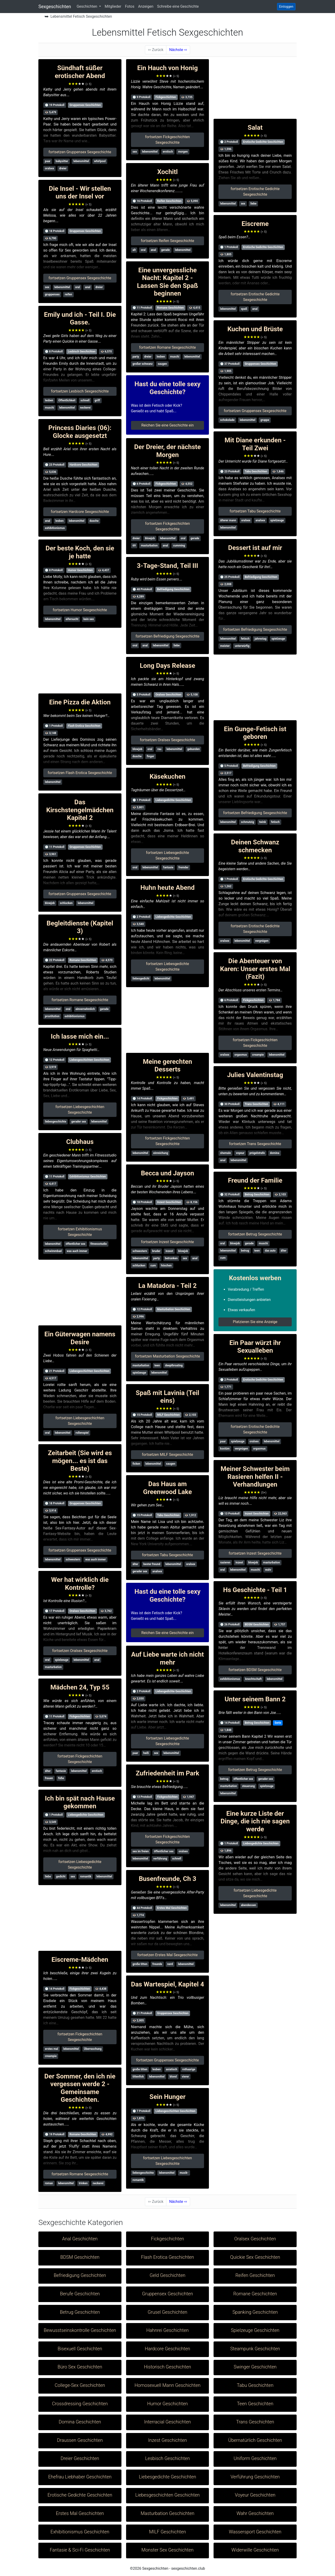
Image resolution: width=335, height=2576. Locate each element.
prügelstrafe (257, 1153)
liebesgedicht (141, 978)
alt (134, 250)
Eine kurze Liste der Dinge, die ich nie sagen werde (255, 1821)
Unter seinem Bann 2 (255, 1699)
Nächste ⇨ (178, 50)
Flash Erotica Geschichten (84, 725)
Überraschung (93, 2049)
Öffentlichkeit (66, 400)
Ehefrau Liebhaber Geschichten (79, 2477)
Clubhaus (80, 1142)
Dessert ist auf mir (255, 548)
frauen (49, 1778)
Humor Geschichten (80, 570)
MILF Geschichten (168, 1414)
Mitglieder (113, 6)
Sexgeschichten (54, 6)
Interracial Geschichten (167, 2422)
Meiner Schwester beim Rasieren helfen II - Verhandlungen (255, 1476)
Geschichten (87, 6)
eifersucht (72, 619)
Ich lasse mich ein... (80, 1036)
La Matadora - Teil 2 (167, 1286)
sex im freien (141, 1851)
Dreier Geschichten (80, 2458)
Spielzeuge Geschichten (255, 2330)
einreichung (160, 1153)
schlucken (66, 903)
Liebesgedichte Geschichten (86, 1814)
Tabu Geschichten (168, 1515)
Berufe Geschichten (80, 2293)
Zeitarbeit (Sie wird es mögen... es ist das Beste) (80, 1460)
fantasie (61, 1771)
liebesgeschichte (55, 1121)
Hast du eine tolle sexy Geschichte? (167, 388)
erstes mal (51, 2049)
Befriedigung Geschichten (173, 589)
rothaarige (188, 2069)
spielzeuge (61, 1660)
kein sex (89, 619)
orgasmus (240, 1054)
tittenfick (138, 2076)
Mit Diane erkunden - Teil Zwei (255, 444)
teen (157, 1365)
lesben (49, 400)
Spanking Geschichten (255, 2312)
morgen (183, 151)
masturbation (53, 1667)
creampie (51, 2056)
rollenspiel (82, 1432)
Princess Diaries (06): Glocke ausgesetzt (79, 432)
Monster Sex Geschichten (167, 2550)
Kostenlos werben (255, 1278)
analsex (157, 1571)
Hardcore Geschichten (83, 464)
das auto (270, 1250)
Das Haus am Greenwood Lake (167, 1488)
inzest (169, 1251)
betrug (245, 1250)
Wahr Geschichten (255, 2513)
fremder (183, 867)
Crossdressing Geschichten (80, 2403)
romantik (85, 1876)
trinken (83, 2183)
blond (173, 2076)
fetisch (245, 638)
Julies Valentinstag (255, 1075)
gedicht (60, 1876)
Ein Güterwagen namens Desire (79, 1338)
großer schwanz (143, 363)
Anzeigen (145, 6)
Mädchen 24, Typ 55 (79, 1687)
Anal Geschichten (80, 2239)
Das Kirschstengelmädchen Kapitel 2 (80, 810)
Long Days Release (167, 665)
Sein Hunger (168, 2097)
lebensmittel (81, 161)
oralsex (49, 168)
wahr (268, 1569)
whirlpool (100, 161)
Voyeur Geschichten (255, 2495)
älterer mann (228, 520)
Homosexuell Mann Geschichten (167, 2385)
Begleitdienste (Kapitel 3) (80, 927)
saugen (162, 363)
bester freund (151, 1564)
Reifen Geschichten (169, 201)
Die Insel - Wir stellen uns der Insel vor (80, 192)
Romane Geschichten (83, 960)
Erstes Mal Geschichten (172, 1908)
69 (134, 545)
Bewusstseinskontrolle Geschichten (80, 2330)
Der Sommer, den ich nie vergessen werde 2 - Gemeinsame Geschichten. (80, 2088)
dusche (94, 520)
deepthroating (173, 1365)
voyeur (240, 1153)
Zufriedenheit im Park (167, 1773)
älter (48, 1771)
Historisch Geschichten (167, 2367)
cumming (179, 545)
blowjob (50, 903)
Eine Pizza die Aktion (80, 702)
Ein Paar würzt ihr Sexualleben (255, 1347)
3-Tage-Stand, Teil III (167, 566)
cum (153, 1265)
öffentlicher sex (75, 1243)
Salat (255, 127)
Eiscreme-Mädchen (79, 1959)
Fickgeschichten (80, 1716)
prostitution (52, 1016)
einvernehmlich (85, 1009)
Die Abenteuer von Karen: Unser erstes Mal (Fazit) (255, 968)
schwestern (73, 1559)
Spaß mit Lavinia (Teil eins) (167, 1397)
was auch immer (77, 1251)
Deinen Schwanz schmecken (255, 846)
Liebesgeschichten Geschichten (90, 1059)
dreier (63, 168)
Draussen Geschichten (80, 2440)
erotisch (97, 1771)
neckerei (85, 407)
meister (225, 646)
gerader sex (78, 1121)
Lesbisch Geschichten (81, 351)
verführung (160, 1858)
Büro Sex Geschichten (80, 2367)
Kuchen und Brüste (255, 329)
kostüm (225, 1448)
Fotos (129, 6)
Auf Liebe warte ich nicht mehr (167, 1658)
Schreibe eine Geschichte (178, 6)
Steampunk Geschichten (255, 2348)
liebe (48, 1876)
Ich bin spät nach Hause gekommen (80, 1802)
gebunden (193, 749)
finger (150, 756)
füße (61, 1778)
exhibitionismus (55, 528)
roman (49, 2183)
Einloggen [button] (286, 6)
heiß (146, 1753)
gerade (104, 1009)
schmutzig (247, 822)
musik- (184, 2172)
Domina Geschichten (80, 2422)
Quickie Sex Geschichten (255, 2257)
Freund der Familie (255, 1180)
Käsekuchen (167, 776)
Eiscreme (255, 224)
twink (262, 822)
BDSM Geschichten (257, 1624)
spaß (244, 308)
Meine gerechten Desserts (167, 1065)
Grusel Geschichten (167, 2312)
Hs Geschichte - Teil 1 (255, 1590)
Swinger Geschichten (255, 2367)
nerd (170, 1964)
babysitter (62, 161)
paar (47, 161)
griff (97, 400)
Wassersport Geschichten (255, 2532)
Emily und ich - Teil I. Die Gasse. (80, 318)
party (136, 356)
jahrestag (260, 638)
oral (77, 287)
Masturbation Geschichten (173, 1309)
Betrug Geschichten (257, 1194)
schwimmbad (53, 1251)
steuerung (248, 1786)
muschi (49, 407)
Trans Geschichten (256, 1104)
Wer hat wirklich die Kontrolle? (80, 1583)
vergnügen (261, 940)
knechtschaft (253, 1679)
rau (159, 749)
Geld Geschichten (167, 2275)
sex (47, 287)
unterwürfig (242, 646)
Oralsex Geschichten (82, 1611)
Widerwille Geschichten (255, 2550)
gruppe (264, 420)
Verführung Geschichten (255, 2477)
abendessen (248, 1905)
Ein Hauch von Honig (167, 68)
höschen (166, 1265)
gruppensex (52, 294)
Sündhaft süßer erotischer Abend (80, 72)
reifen (68, 294)
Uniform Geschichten (255, 2458)
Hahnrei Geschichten (167, 2330)
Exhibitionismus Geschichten (88, 1176)
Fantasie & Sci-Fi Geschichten (80, 2550)
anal (87, 287)
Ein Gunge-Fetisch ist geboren (255, 733)
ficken (136, 1463)
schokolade (227, 420)
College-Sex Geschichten (80, 2385)
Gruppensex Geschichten (85, 105)
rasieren (225, 1562)
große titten (140, 1964)
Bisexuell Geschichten (80, 2348)
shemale (225, 1153)
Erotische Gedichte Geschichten (263, 141)
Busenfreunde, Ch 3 (167, 1879)
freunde (157, 1964)
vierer (185, 2076)
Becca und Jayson (167, 1173)
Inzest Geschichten (169, 1202)
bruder (156, 1251)
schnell (85, 400)
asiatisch (171, 2069)
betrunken (171, 1258)
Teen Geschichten (255, 2403)
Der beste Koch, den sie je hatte (80, 552)
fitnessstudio (98, 1243)
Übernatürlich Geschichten (255, 2440)
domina (274, 1153)
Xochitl (167, 172)
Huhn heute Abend (168, 887)
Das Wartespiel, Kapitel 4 (167, 1984)
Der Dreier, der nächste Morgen (167, 451)
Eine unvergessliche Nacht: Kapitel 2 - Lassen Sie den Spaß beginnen (167, 281)
